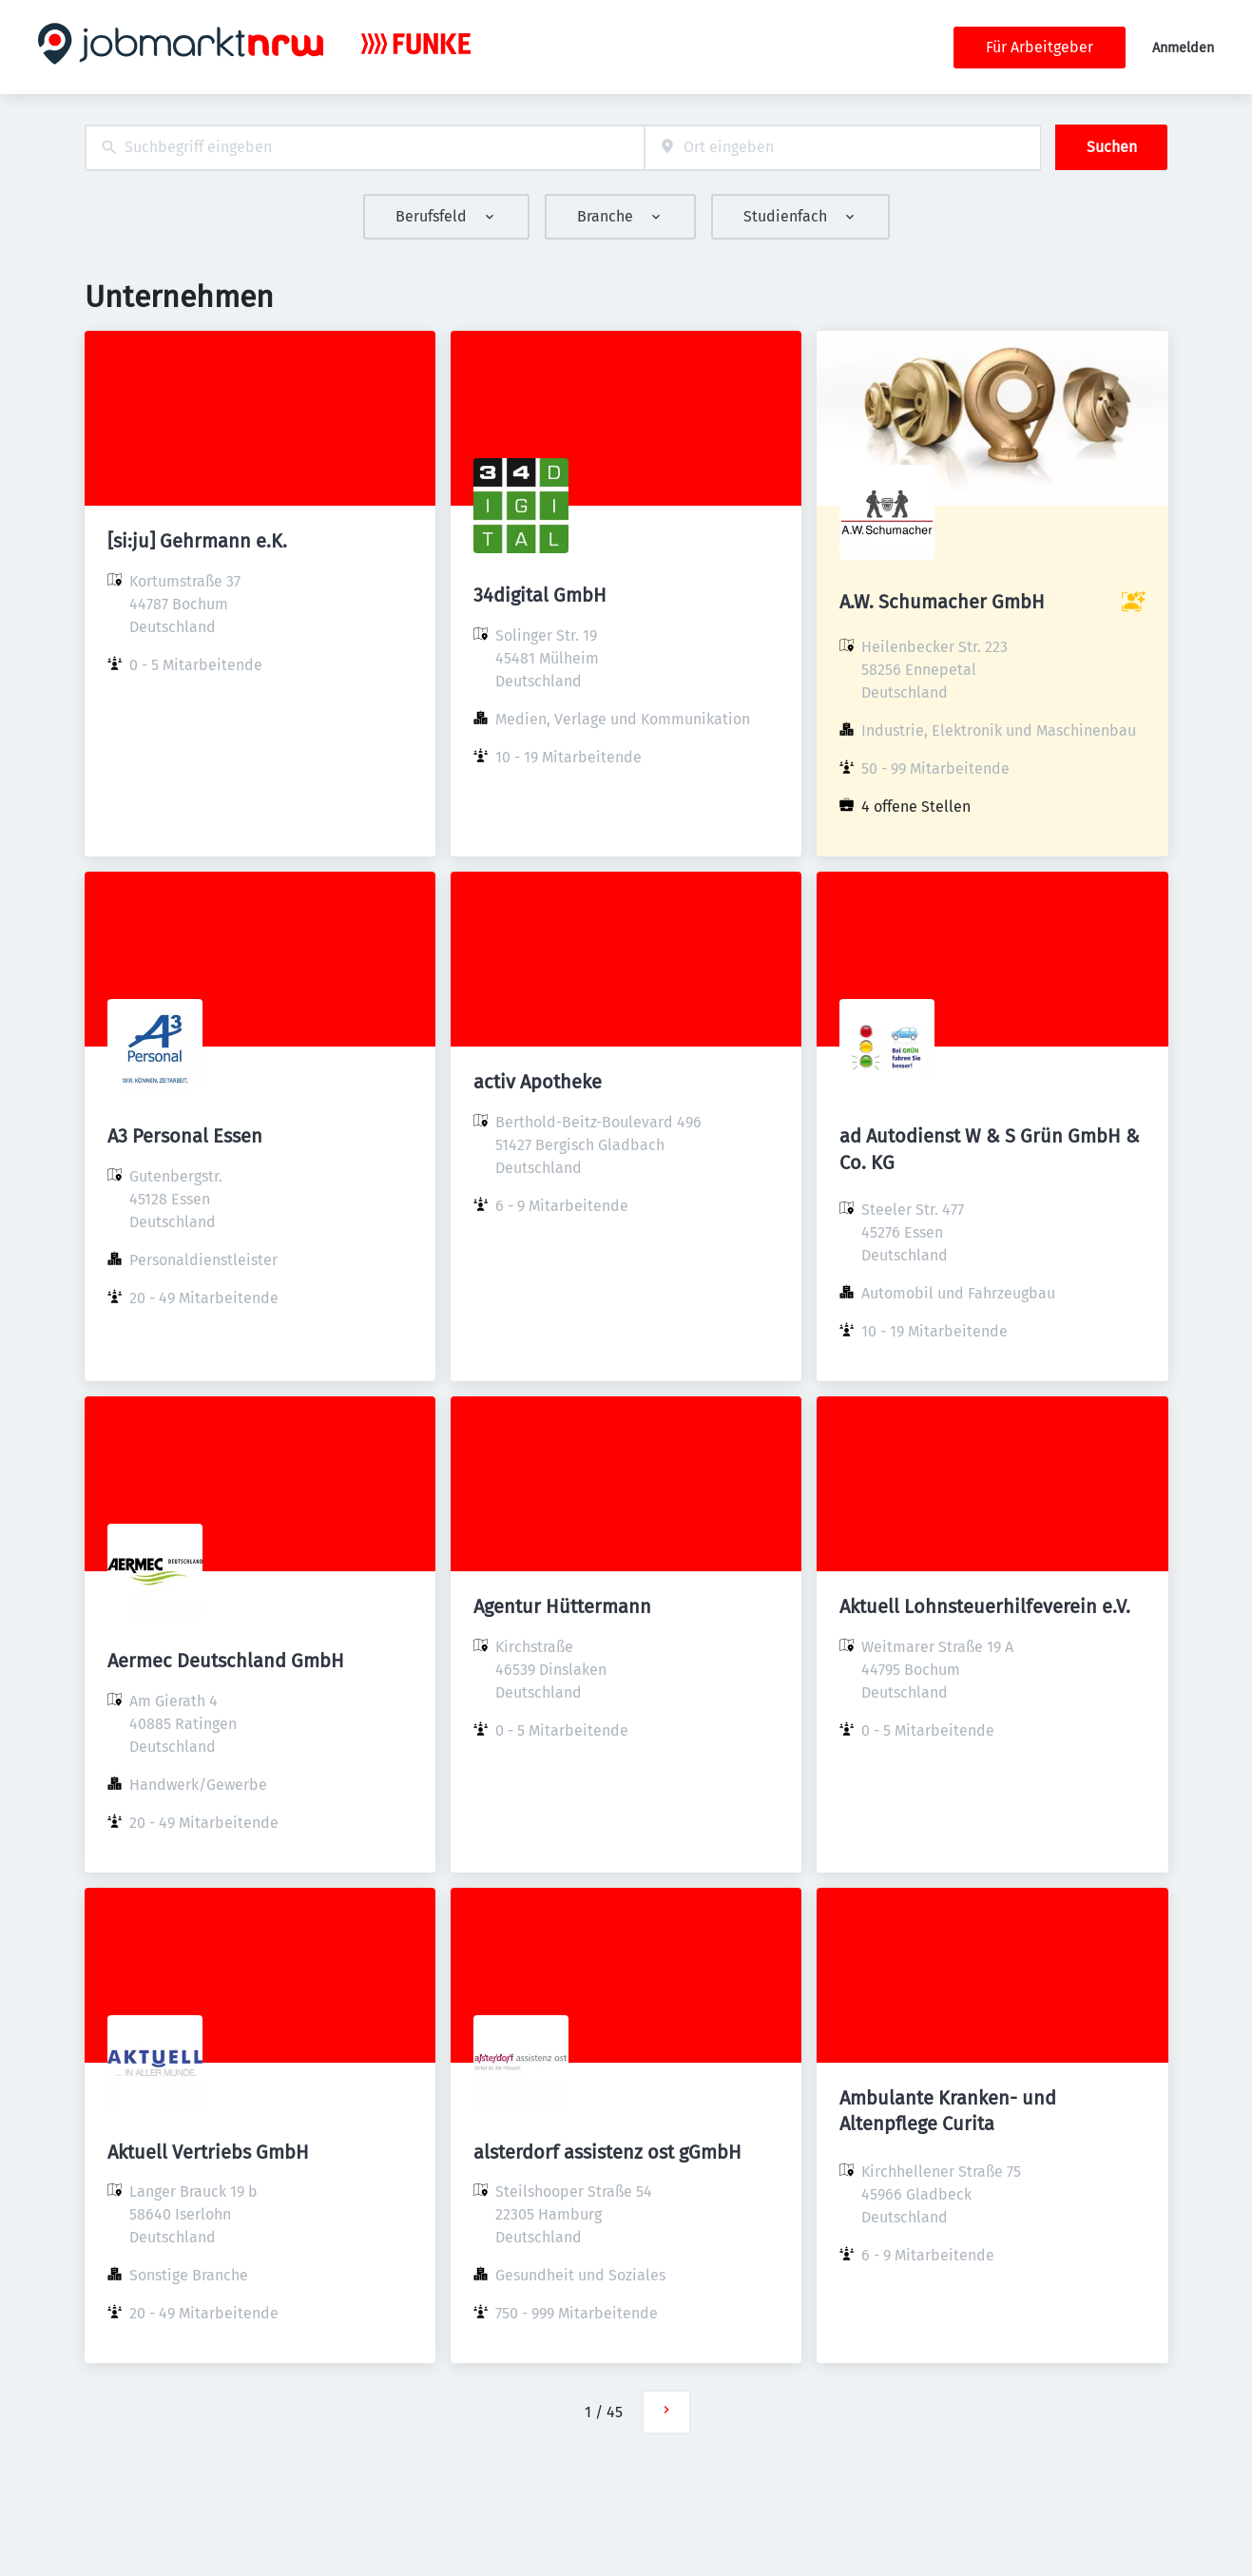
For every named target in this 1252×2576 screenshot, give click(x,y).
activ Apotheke (537, 1081)
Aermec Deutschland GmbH (225, 1660)
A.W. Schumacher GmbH (942, 601)
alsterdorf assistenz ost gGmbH (607, 2152)
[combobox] (365, 148)
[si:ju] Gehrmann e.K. (197, 540)
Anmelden (1183, 48)
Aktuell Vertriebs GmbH (208, 2152)
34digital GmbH (540, 595)
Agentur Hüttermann (562, 1606)
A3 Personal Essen (184, 1136)
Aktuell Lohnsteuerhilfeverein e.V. (984, 1606)
